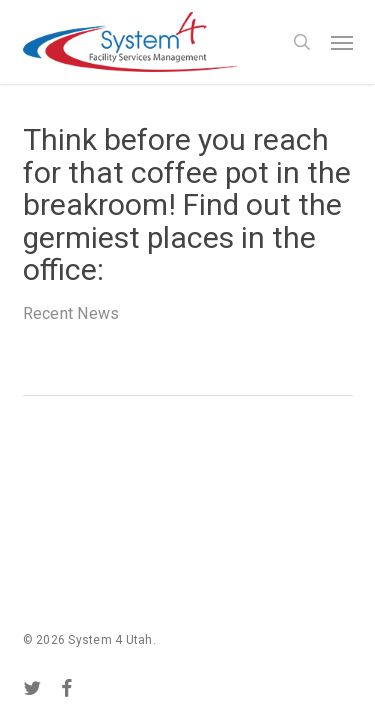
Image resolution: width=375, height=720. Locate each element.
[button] (342, 42)
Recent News (71, 313)
